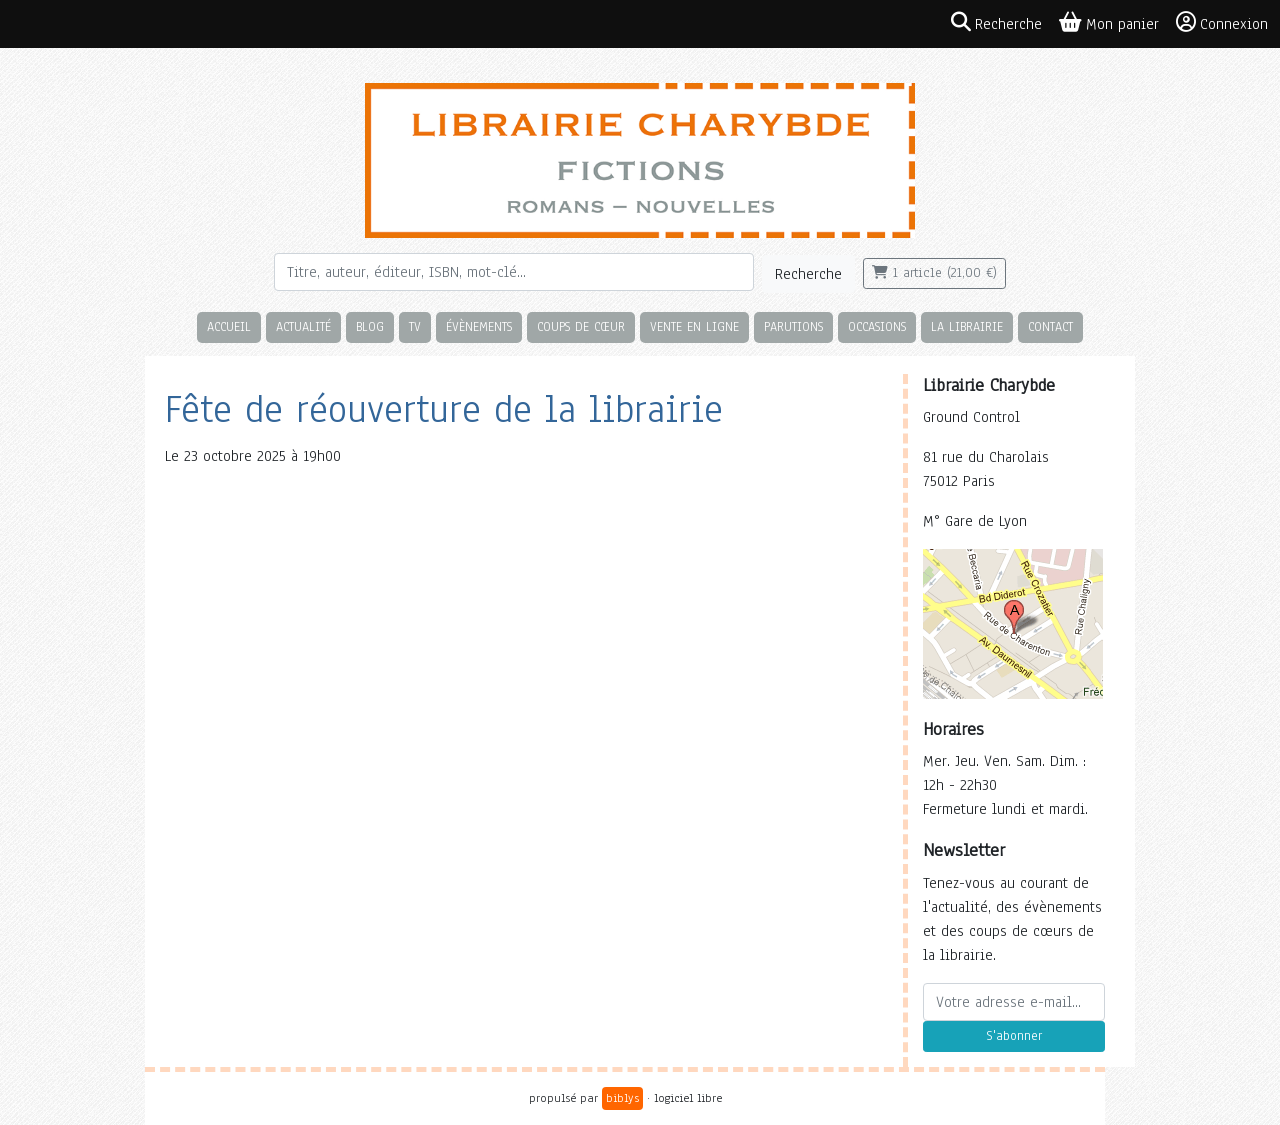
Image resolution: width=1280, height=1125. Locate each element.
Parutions (793, 326)
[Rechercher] (514, 272)
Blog (370, 326)
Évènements (479, 326)
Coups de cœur (581, 326)
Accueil (229, 326)
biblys (622, 1098)
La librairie (967, 326)
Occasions (877, 326)
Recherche (808, 274)
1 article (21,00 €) (934, 273)
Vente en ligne (694, 326)
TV (415, 326)
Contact (1050, 326)
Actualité (303, 326)
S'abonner (1014, 1036)
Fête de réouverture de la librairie (444, 409)
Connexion (1222, 23)
